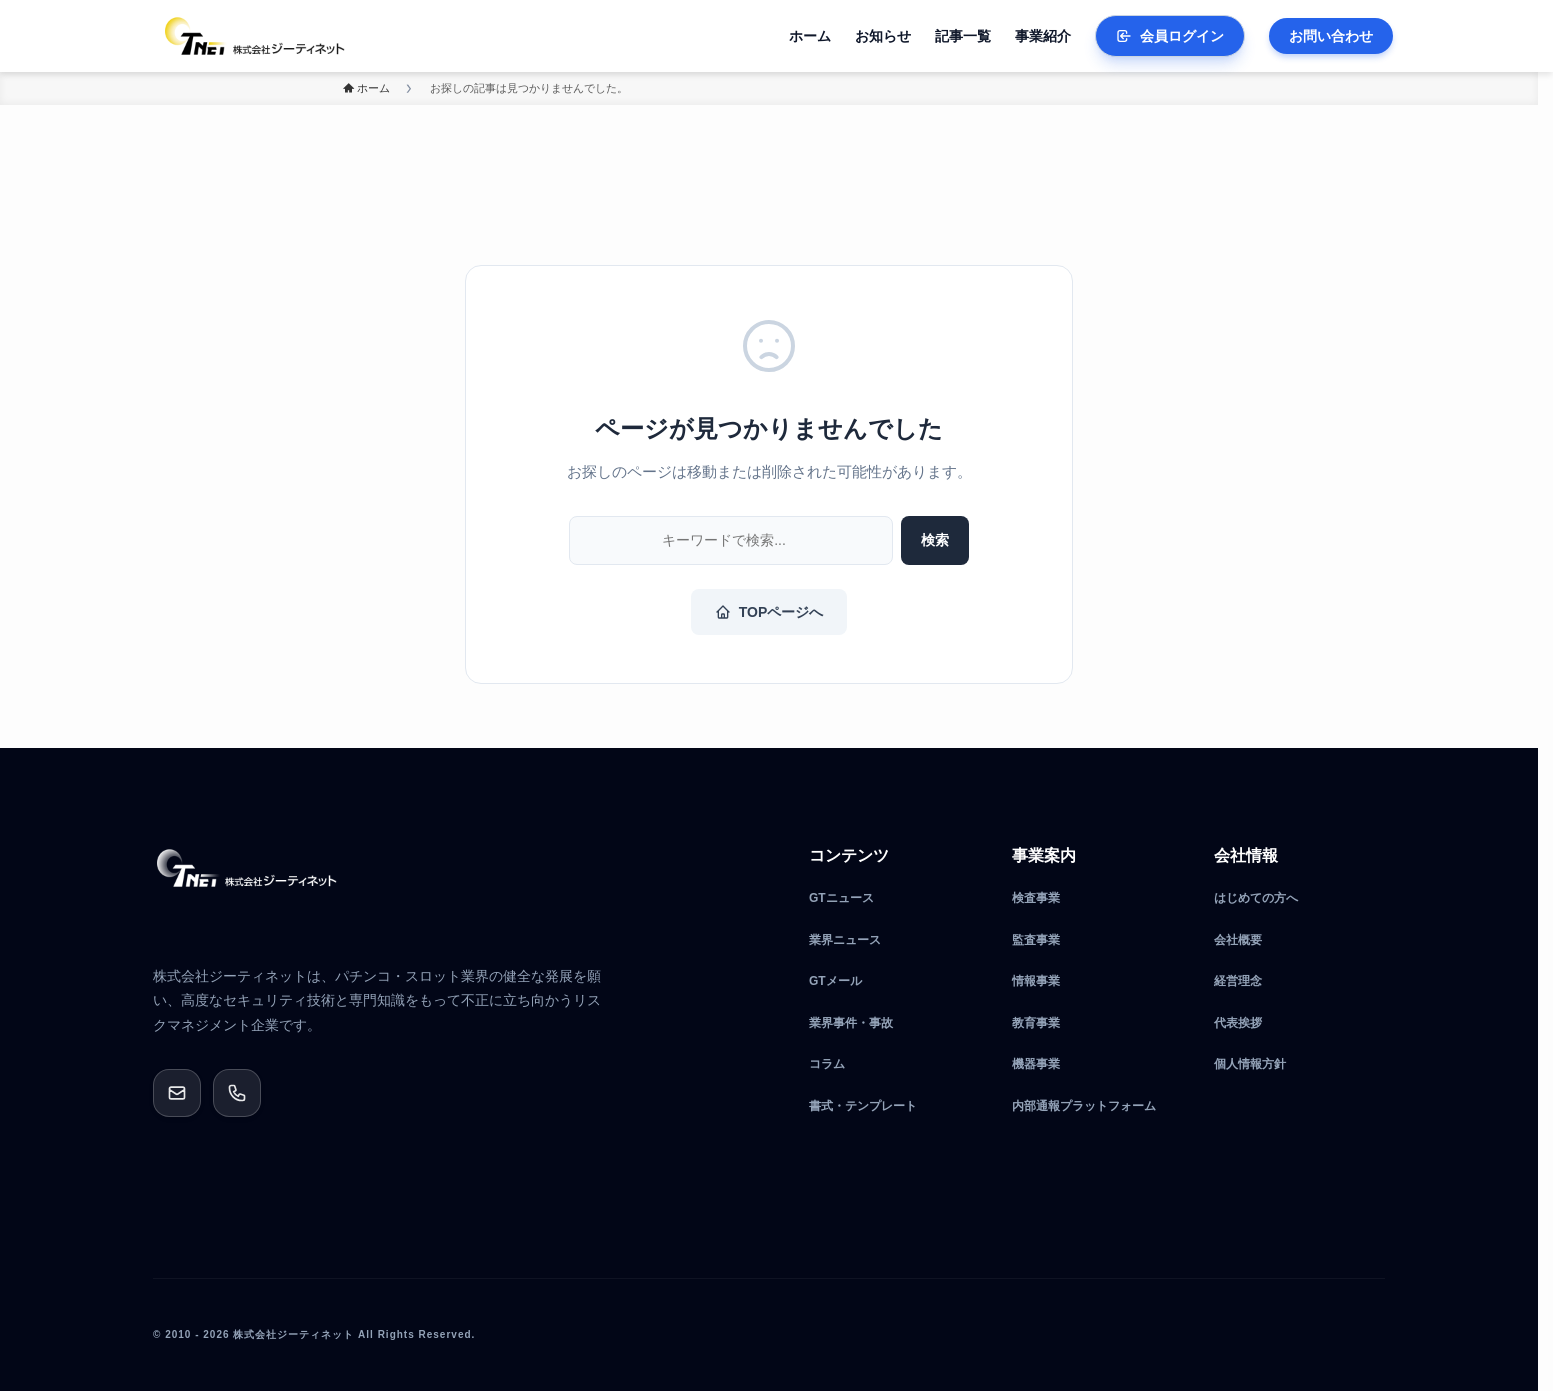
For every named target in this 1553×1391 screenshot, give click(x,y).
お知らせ (883, 36)
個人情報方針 (1250, 1064)
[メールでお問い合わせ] (177, 1093)
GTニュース (841, 898)
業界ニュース (845, 940)
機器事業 (1036, 1064)
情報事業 (1036, 981)
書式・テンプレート (863, 1106)
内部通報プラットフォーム (1084, 1106)
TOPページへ (769, 612)
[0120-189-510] (237, 1093)
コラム (827, 1064)
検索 (935, 540)
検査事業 (1036, 898)
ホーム (810, 36)
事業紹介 (1043, 36)
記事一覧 (963, 36)
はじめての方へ (1256, 898)
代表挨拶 (1238, 1023)
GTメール (835, 981)
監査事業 (1036, 940)
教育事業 (1036, 1023)
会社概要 (1238, 940)
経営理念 (1238, 981)
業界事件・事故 (851, 1023)
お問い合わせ (1331, 36)
